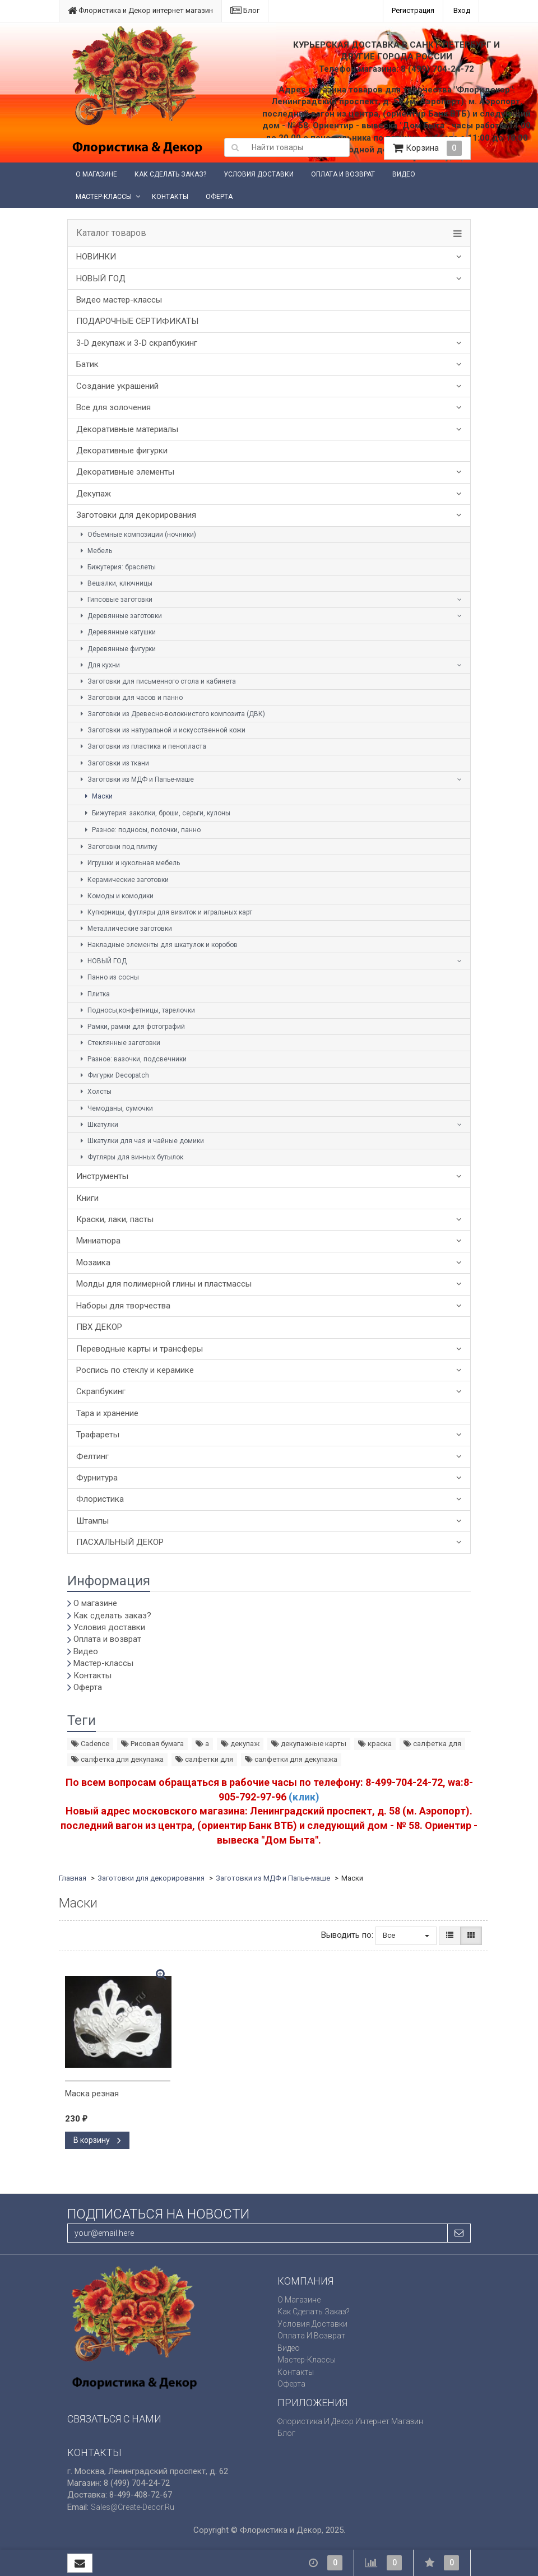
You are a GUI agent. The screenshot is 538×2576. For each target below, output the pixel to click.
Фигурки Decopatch (113, 1075)
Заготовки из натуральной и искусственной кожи (161, 730)
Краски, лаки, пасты (115, 1219)
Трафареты (97, 1434)
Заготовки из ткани (113, 763)
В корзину (97, 2140)
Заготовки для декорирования (136, 515)
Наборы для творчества (123, 1306)
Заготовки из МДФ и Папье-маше (135, 779)
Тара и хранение (107, 1413)
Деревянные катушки (116, 632)
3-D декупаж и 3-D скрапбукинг (136, 343)
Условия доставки (259, 174)
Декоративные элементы (125, 472)
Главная (72, 1878)
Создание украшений (117, 386)
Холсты (94, 1092)
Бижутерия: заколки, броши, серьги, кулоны (156, 813)
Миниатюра (98, 1241)
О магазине (96, 174)
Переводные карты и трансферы (139, 1349)
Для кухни (98, 665)
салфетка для (432, 1743)
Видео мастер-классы (119, 300)
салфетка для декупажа (117, 1759)
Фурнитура (97, 1478)
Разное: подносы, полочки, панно (141, 830)
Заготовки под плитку (117, 847)
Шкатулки (97, 1125)
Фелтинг (92, 1456)
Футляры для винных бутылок (130, 1157)
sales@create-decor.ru (132, 2507)
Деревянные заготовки (119, 616)
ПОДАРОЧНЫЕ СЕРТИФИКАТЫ (137, 321)
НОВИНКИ (96, 257)
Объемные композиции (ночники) (136, 535)
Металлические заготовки (124, 928)
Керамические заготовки (123, 880)
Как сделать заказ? (170, 174)
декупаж (240, 1743)
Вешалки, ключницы (114, 583)
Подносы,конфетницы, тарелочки (136, 1010)
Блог (244, 10)
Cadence (90, 1743)
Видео (403, 174)
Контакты (170, 197)
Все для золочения (113, 407)
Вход (461, 10)
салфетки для (204, 1759)
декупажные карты (308, 1743)
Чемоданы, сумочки (115, 1108)
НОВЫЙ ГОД (101, 278)
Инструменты (102, 1176)
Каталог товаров (111, 233)
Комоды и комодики (115, 896)
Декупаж (93, 494)
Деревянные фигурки (116, 649)
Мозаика (93, 1262)
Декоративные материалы (127, 429)
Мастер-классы (104, 197)
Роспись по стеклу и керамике (135, 1370)
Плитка (93, 994)
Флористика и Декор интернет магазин (140, 10)
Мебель (94, 551)
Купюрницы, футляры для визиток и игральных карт (164, 912)
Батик (87, 364)
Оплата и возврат (343, 174)
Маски (97, 796)
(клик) (304, 1797)
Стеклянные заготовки (118, 1043)
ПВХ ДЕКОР (99, 1327)
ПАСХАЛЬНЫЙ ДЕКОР (120, 1542)
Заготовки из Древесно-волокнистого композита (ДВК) (171, 714)
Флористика (100, 1499)
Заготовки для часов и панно (130, 698)
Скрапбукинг (101, 1391)
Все (406, 1935)
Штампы (92, 1521)
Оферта (219, 197)
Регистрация (413, 10)
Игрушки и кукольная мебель (128, 863)
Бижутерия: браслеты (116, 567)
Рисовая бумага (152, 1743)
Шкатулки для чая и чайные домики (140, 1141)
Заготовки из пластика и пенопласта (141, 746)
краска (375, 1743)
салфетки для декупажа (291, 1759)
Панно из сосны (108, 977)
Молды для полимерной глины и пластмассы (164, 1284)
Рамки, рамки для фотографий (131, 1027)
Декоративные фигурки (122, 450)
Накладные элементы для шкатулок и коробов (157, 945)
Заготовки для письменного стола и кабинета (156, 681)
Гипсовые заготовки (114, 600)
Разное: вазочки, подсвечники (132, 1059)
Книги (87, 1198)
